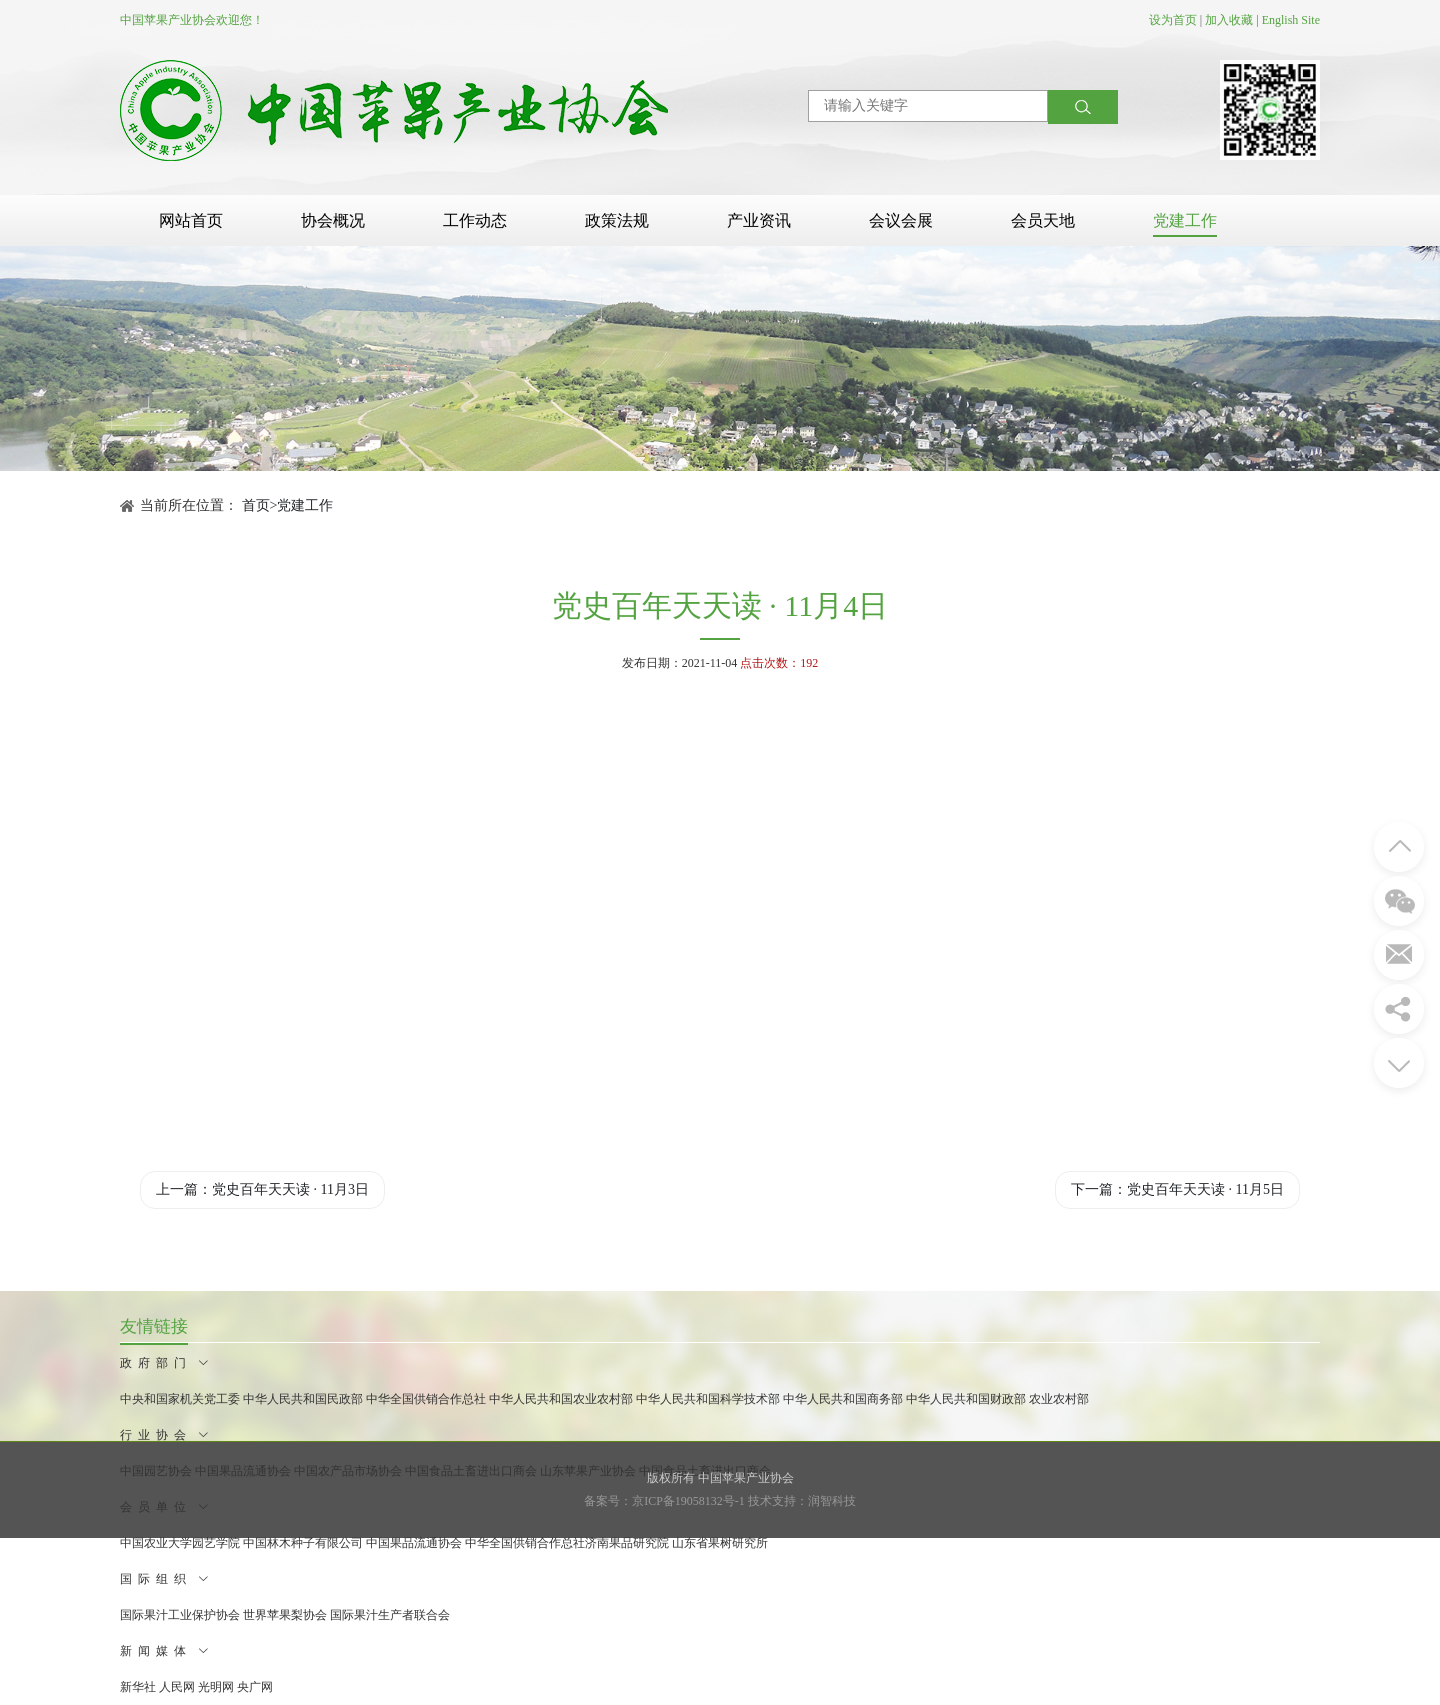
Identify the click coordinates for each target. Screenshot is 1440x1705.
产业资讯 (759, 220)
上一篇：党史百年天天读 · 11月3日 (262, 1189)
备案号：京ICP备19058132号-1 (664, 1501)
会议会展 (901, 220)
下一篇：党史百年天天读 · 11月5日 (1177, 1189)
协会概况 (333, 220)
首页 (256, 505)
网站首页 (191, 220)
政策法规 (617, 220)
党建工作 (1185, 220)
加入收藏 (1229, 20)
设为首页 (1173, 20)
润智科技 (832, 1501)
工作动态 (475, 220)
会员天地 (1043, 220)
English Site (1291, 20)
